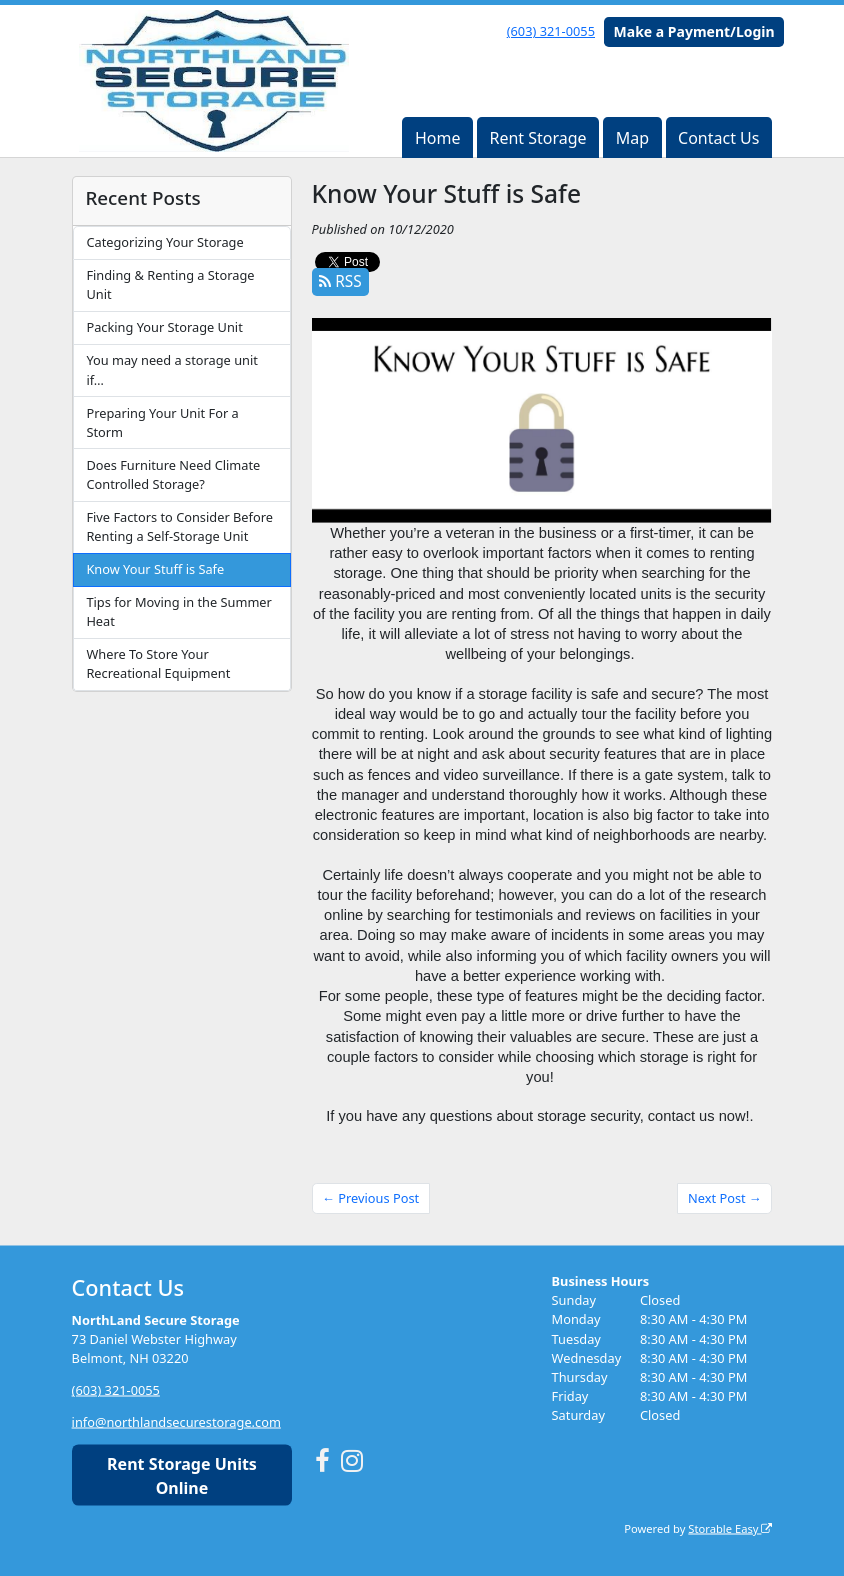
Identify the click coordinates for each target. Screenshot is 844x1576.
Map (632, 138)
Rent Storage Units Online (182, 1475)
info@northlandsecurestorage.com (176, 1422)
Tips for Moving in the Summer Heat (178, 611)
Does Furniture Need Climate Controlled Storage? (173, 474)
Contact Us (718, 138)
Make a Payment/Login (694, 31)
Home (438, 138)
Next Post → (725, 1198)
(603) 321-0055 (551, 31)
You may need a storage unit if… (171, 369)
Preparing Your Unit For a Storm (162, 422)
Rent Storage (537, 138)
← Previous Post (370, 1198)
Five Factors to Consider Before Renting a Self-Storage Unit (179, 526)
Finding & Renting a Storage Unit (170, 284)
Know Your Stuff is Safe (155, 569)
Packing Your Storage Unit (164, 327)
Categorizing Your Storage (164, 242)
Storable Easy (730, 1527)
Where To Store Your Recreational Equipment (158, 663)
